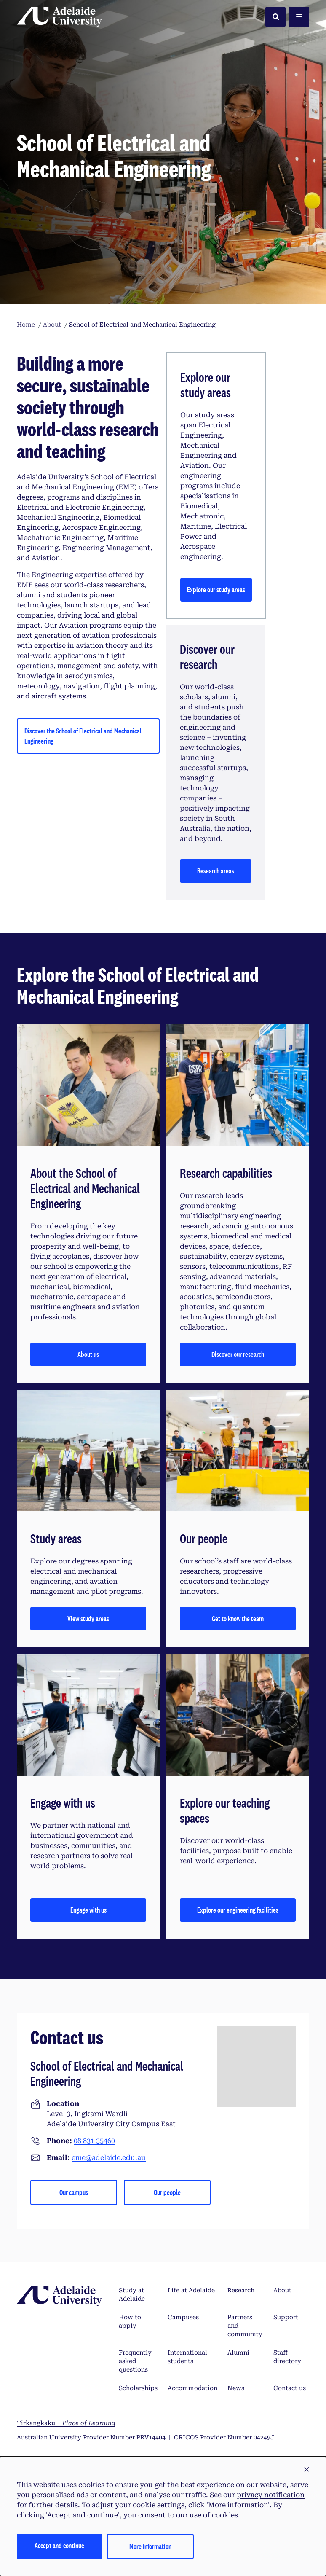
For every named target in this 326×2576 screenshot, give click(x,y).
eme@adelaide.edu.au (109, 2158)
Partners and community (244, 2325)
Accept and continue (59, 2545)
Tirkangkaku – (66, 2423)
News (235, 2388)
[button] (306, 2470)
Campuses (183, 2317)
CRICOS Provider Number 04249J (224, 2437)
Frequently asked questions (135, 2361)
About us (88, 1354)
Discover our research (237, 1354)
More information (150, 2546)
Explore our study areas (216, 589)
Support (285, 2317)
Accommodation (192, 2388)
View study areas (88, 1618)
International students (187, 2356)
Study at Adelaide (132, 2294)
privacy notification (271, 2495)
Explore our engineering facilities (237, 1910)
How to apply (130, 2321)
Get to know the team (238, 1618)
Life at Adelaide (191, 2290)
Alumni (238, 2352)
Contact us (289, 2388)
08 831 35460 (94, 2141)
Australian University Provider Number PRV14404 (91, 2437)
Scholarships (138, 2388)
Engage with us (88, 1910)
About (282, 2290)
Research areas (215, 871)
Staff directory (287, 2356)
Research (240, 2290)
